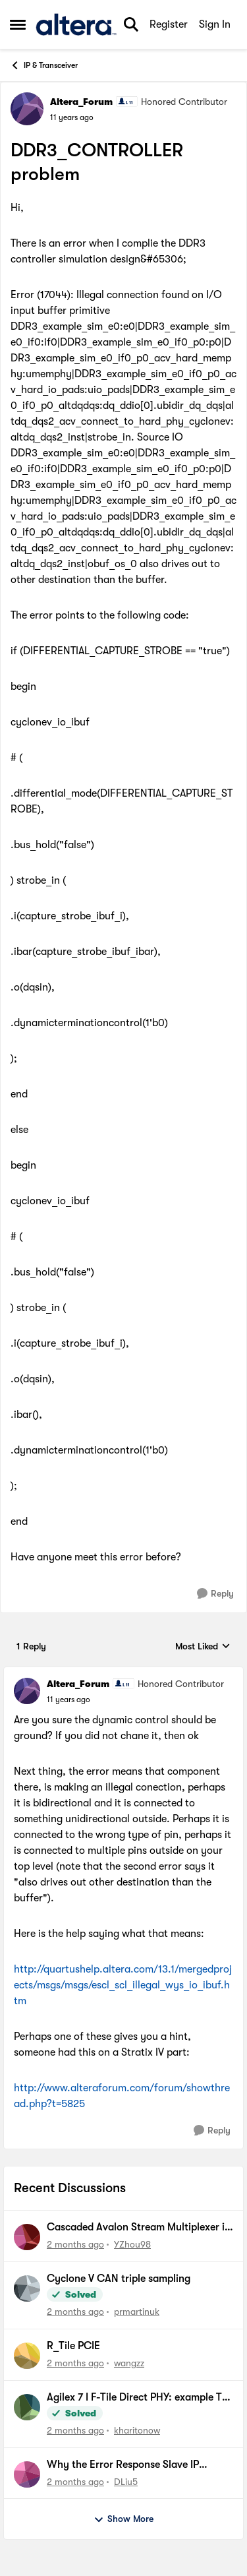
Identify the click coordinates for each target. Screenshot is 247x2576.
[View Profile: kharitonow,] (27, 2407)
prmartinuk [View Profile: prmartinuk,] (136, 2311)
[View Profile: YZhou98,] (27, 2237)
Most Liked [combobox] (203, 1647)
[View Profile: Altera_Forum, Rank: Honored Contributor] (27, 108)
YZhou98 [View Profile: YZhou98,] (132, 2244)
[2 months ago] (75, 2245)
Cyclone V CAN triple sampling (118, 2279)
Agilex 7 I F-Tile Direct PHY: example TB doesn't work (137, 2398)
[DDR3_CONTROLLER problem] (68, 1699)
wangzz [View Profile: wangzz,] (129, 2363)
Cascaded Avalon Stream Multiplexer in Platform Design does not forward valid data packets (139, 2227)
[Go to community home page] (76, 24)
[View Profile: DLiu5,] (27, 2474)
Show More (123, 2519)
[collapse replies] (123, 1673)
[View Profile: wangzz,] (27, 2356)
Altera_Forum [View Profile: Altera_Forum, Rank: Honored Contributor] (81, 101)
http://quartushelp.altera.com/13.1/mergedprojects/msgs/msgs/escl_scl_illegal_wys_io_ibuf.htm (123, 1985)
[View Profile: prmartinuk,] (27, 2288)
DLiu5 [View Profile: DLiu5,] (126, 2481)
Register (169, 24)
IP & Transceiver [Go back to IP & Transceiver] (44, 65)
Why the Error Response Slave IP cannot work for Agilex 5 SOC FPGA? (133, 2465)
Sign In (215, 24)
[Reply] (215, 1594)
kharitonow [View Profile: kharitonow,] (137, 2430)
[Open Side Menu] (17, 24)
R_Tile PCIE (73, 2346)
